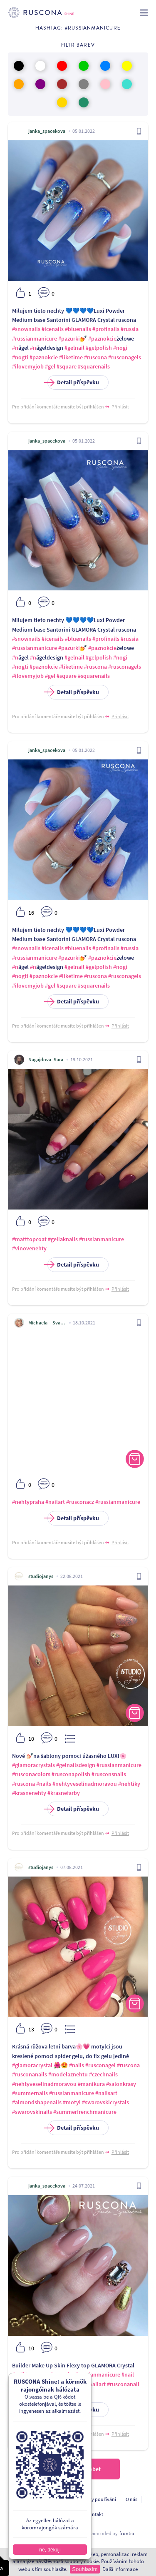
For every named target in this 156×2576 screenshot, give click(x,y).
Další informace (120, 2569)
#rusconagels (124, 357)
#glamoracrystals (33, 1765)
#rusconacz (80, 1502)
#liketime (71, 357)
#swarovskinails (32, 2112)
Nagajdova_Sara (45, 1059)
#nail (127, 2374)
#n (15, 347)
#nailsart (106, 2093)
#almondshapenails (37, 2102)
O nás (131, 2499)
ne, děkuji (49, 2550)
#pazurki (69, 338)
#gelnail (74, 347)
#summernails (30, 2093)
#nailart (55, 1502)
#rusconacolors (31, 1774)
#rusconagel (100, 2065)
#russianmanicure (34, 338)
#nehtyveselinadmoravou (84, 1783)
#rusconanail (123, 2384)
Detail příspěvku (73, 382)
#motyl (72, 2102)
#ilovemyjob (28, 366)
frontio (126, 2533)
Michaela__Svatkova (47, 1322)
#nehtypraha (28, 1502)
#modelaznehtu (68, 2074)
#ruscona (95, 357)
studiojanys (40, 1576)
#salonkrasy (121, 2084)
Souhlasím (84, 2569)
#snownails (26, 329)
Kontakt (94, 2514)
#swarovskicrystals (105, 2102)
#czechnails (103, 2074)
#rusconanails (29, 2074)
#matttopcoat (29, 1239)
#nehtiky (129, 1783)
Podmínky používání (94, 2499)
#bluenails (78, 329)
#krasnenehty (29, 1793)
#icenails (53, 329)
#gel (50, 366)
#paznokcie (102, 338)
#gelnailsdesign (75, 1765)
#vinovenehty (29, 1248)
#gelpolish (99, 347)
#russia (130, 329)
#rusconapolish (71, 1774)
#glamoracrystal (32, 2065)
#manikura (91, 2084)
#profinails (105, 329)
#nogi (120, 347)
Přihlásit (120, 406)
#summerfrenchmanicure (84, 2112)
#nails (43, 1783)
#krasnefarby (63, 1793)
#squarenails (94, 366)
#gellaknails (63, 1239)
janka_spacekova (46, 131)
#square (67, 366)
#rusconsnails (109, 1774)
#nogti (20, 357)
